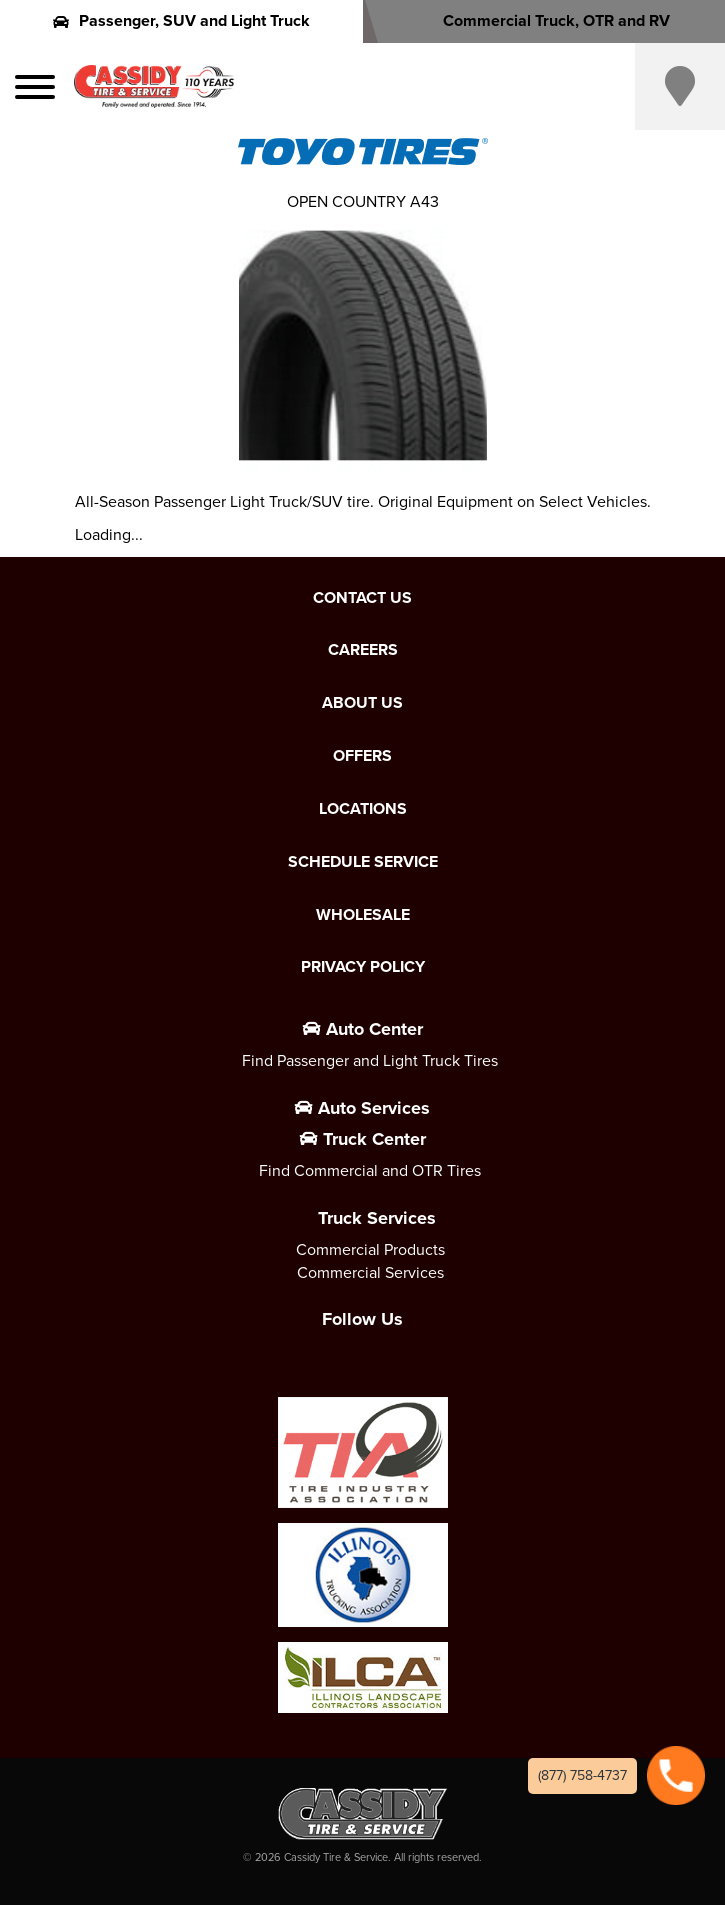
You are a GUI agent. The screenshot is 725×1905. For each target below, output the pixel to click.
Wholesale (363, 915)
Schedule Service (363, 862)
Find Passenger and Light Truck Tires (370, 1060)
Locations (363, 809)
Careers (363, 650)
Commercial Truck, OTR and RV (543, 20)
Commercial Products (370, 1249)
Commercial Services (370, 1272)
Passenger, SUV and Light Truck (181, 20)
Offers (362, 756)
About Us (362, 703)
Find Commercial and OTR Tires (370, 1170)
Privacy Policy (363, 967)
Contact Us (362, 598)
